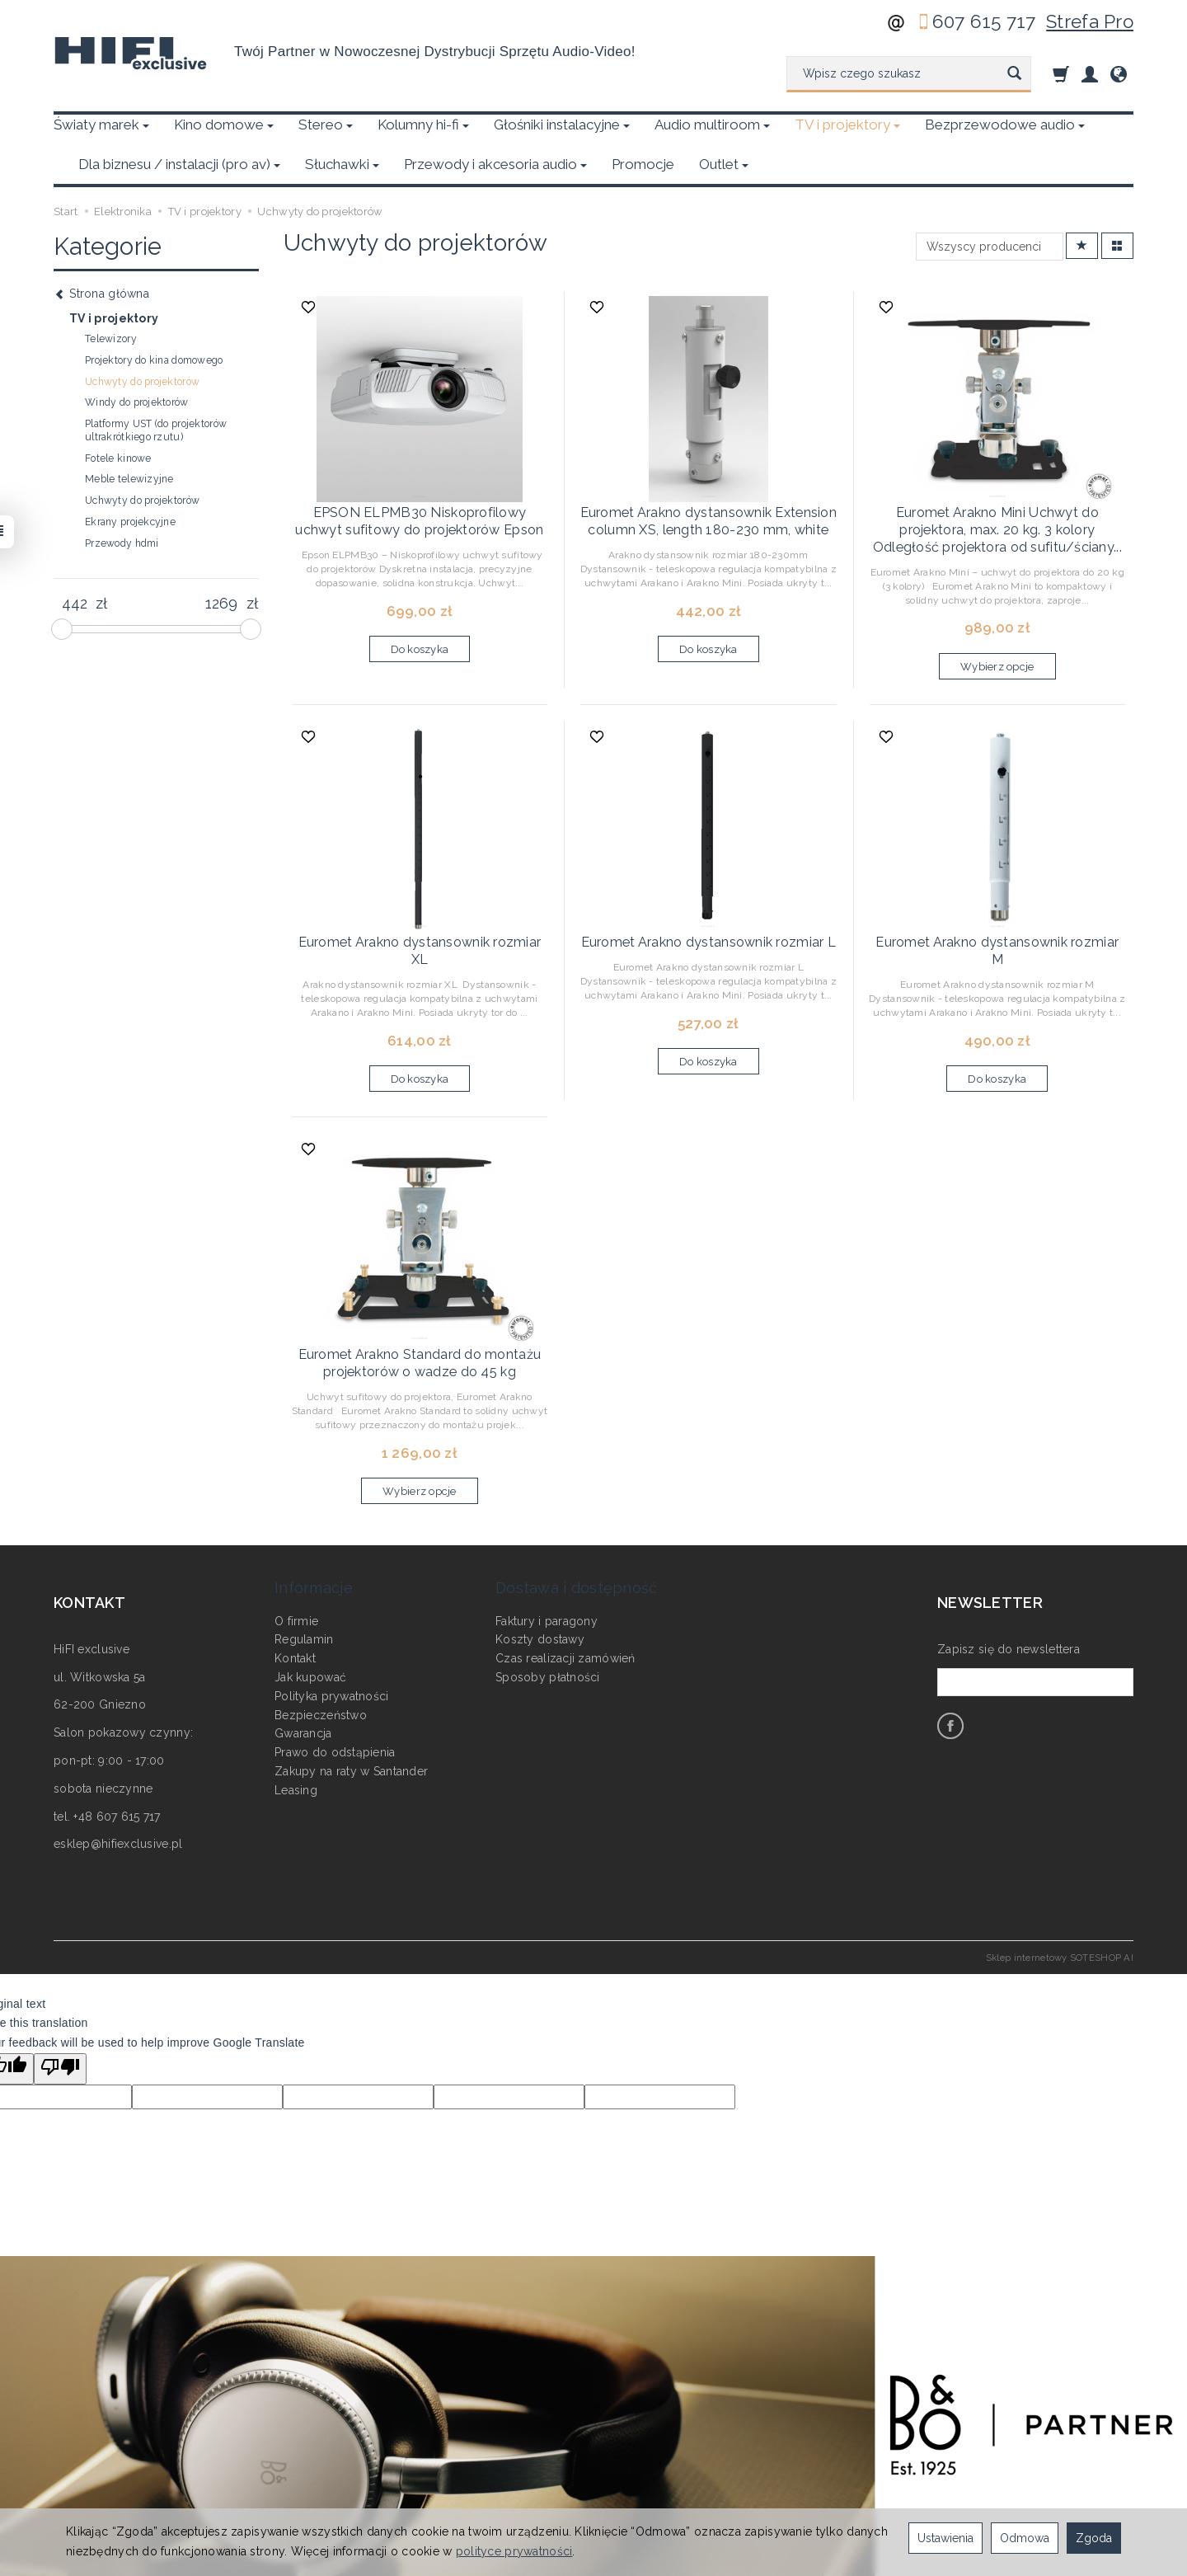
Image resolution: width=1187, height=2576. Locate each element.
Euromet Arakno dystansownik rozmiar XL (420, 896)
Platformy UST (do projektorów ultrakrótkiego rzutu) (156, 390)
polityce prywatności (514, 2551)
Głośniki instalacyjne (562, 124)
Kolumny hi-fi (423, 124)
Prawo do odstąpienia (335, 1667)
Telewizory (111, 299)
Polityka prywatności (331, 1610)
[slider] (62, 589)
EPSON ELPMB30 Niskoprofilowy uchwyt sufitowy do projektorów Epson (420, 480)
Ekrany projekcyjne (130, 482)
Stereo (325, 124)
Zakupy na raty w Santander (351, 1685)
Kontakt (295, 1573)
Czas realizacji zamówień (565, 1573)
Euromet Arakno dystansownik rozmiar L (708, 896)
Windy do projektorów (137, 363)
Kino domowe (224, 124)
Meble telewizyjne (129, 439)
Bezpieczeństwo (320, 1629)
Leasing (295, 1704)
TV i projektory (847, 124)
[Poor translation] (60, 2000)
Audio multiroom (712, 124)
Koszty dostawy (539, 1554)
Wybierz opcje (997, 620)
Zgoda (1094, 2538)
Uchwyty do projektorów (142, 342)
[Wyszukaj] (1014, 74)
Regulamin (304, 1554)
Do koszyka (420, 605)
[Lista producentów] (989, 207)
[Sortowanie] (1082, 206)
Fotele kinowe (118, 419)
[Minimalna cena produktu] (75, 564)
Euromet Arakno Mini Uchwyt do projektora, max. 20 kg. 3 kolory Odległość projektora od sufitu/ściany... (997, 487)
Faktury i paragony (546, 1535)
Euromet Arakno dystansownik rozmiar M (997, 896)
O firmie (296, 1535)
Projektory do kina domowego (154, 321)
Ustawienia (945, 2538)
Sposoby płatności (547, 1591)
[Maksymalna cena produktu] (221, 564)
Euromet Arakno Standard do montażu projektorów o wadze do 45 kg (420, 1297)
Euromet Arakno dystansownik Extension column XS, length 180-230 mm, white (708, 480)
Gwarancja (303, 1648)
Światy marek (101, 124)
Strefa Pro (1089, 21)
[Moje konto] (1090, 74)
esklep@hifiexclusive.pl (118, 1775)
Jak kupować (310, 1591)
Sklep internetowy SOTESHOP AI (1059, 1889)
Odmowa (1024, 2538)
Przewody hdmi (122, 504)
